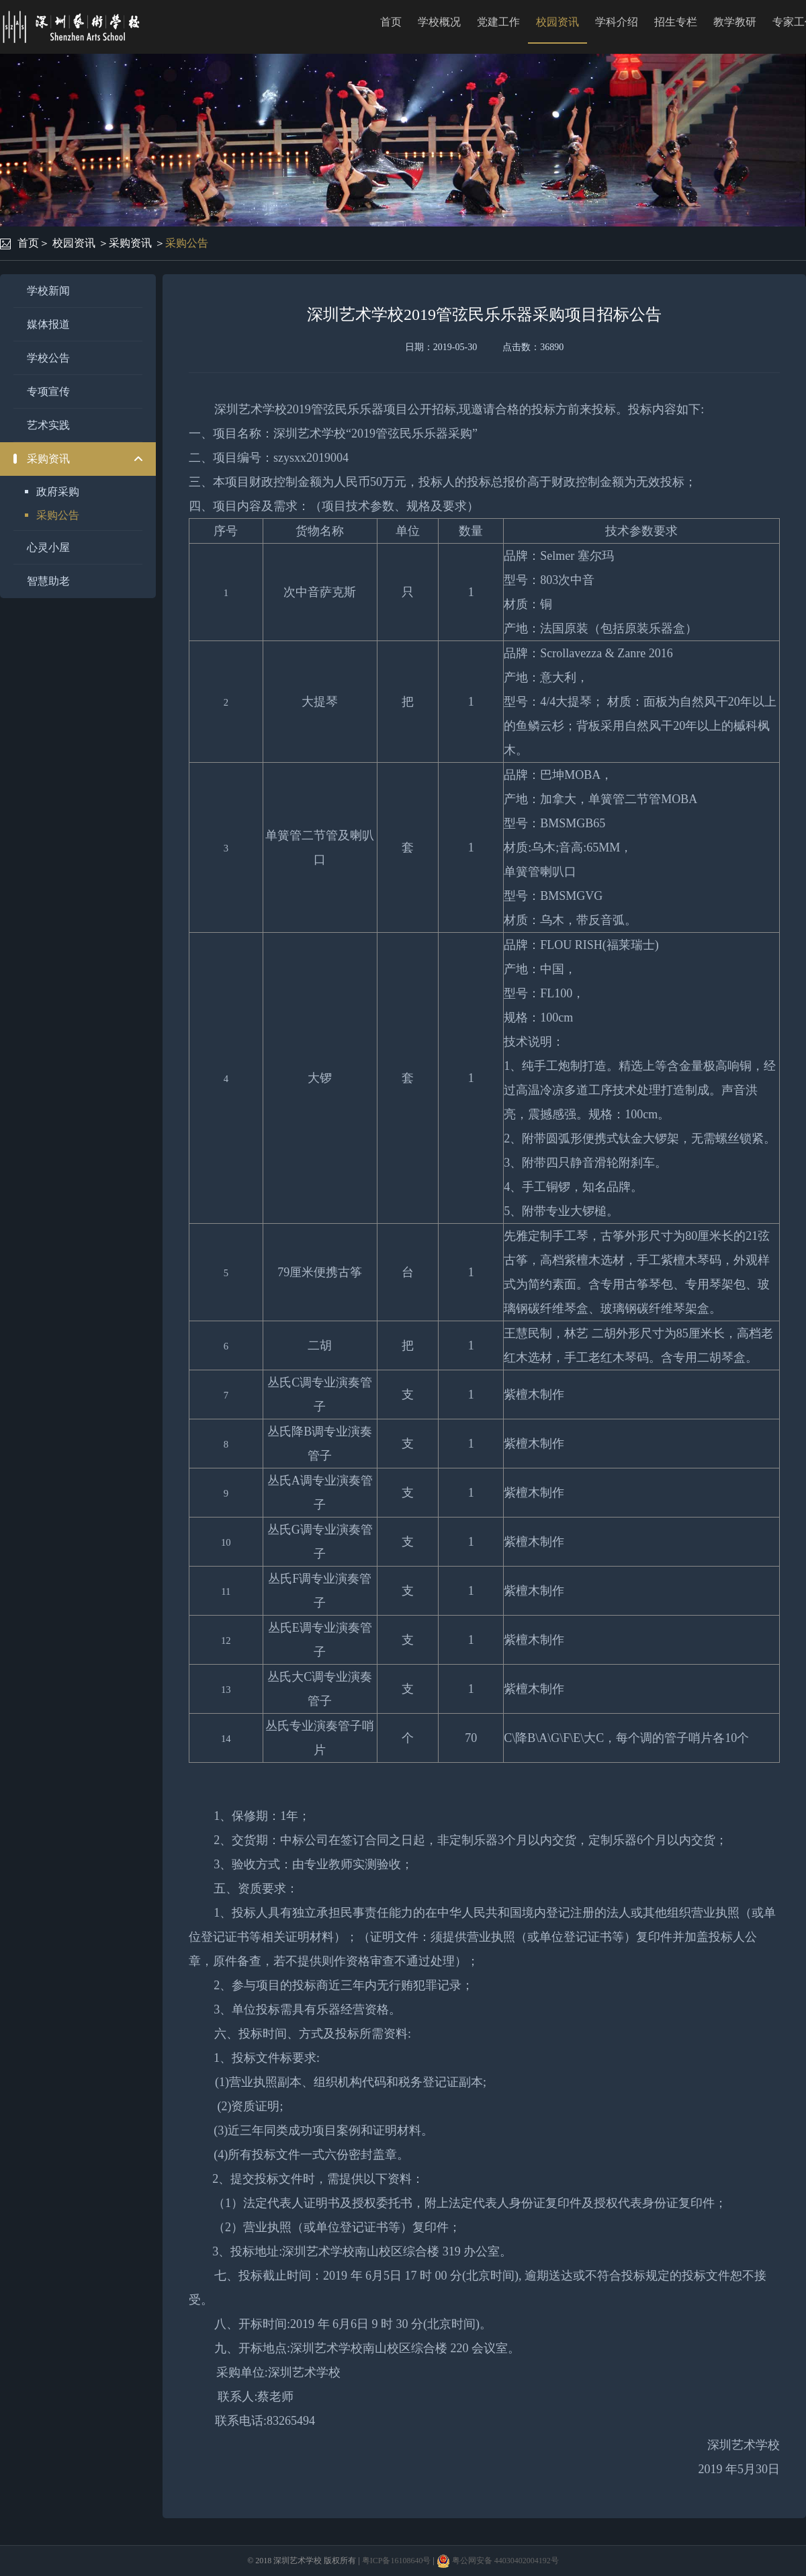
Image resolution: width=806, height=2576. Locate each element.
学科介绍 (616, 22)
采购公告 (186, 243)
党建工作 (498, 22)
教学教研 (734, 22)
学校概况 (439, 22)
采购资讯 (130, 243)
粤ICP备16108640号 (396, 2560)
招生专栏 (675, 22)
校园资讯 (557, 22)
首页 (391, 22)
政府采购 (57, 491)
